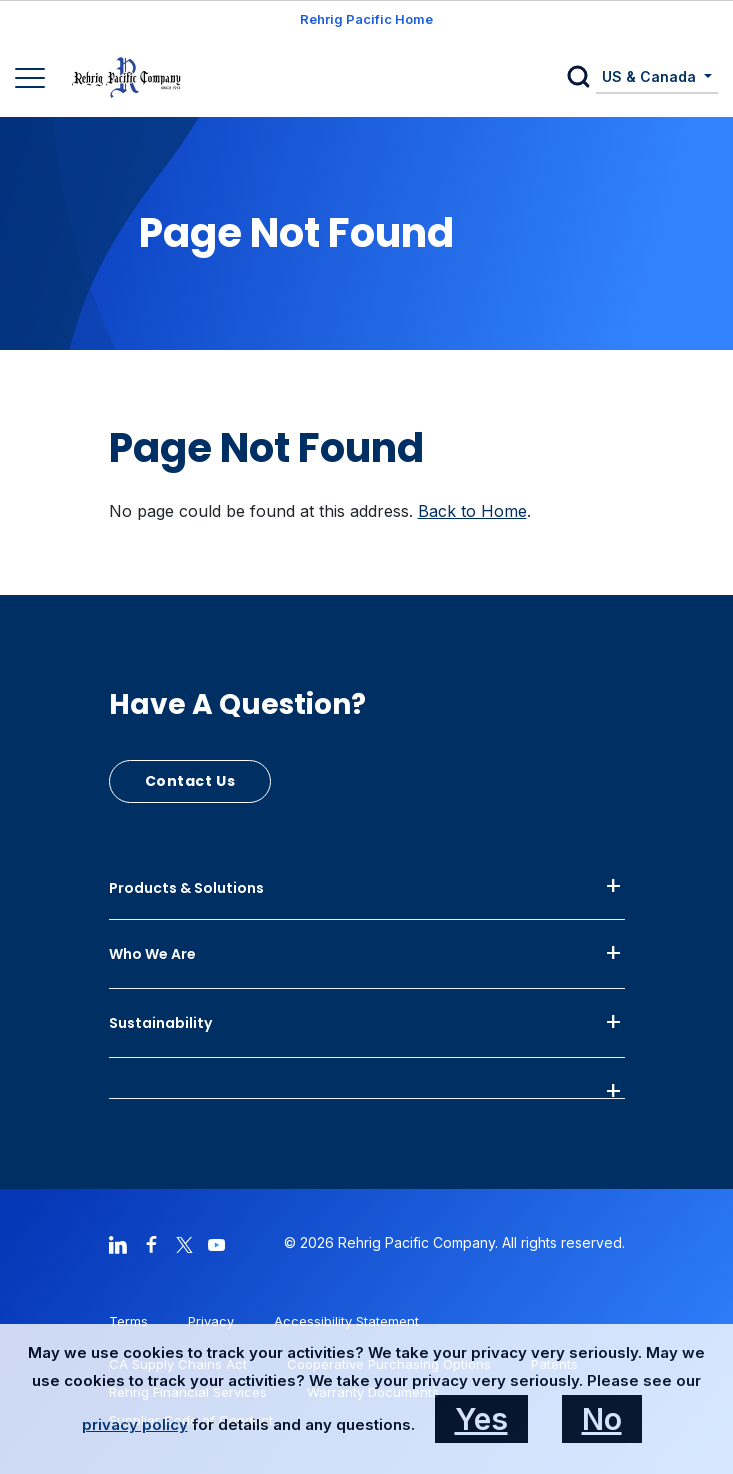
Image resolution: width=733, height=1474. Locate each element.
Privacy (211, 1321)
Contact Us (190, 781)
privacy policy (135, 1424)
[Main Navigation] (32, 80)
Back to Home (472, 511)
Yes (481, 1419)
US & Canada (651, 76)
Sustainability (160, 1023)
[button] (581, 78)
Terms (128, 1321)
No (602, 1419)
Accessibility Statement (346, 1321)
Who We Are (152, 954)
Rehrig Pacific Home (366, 19)
